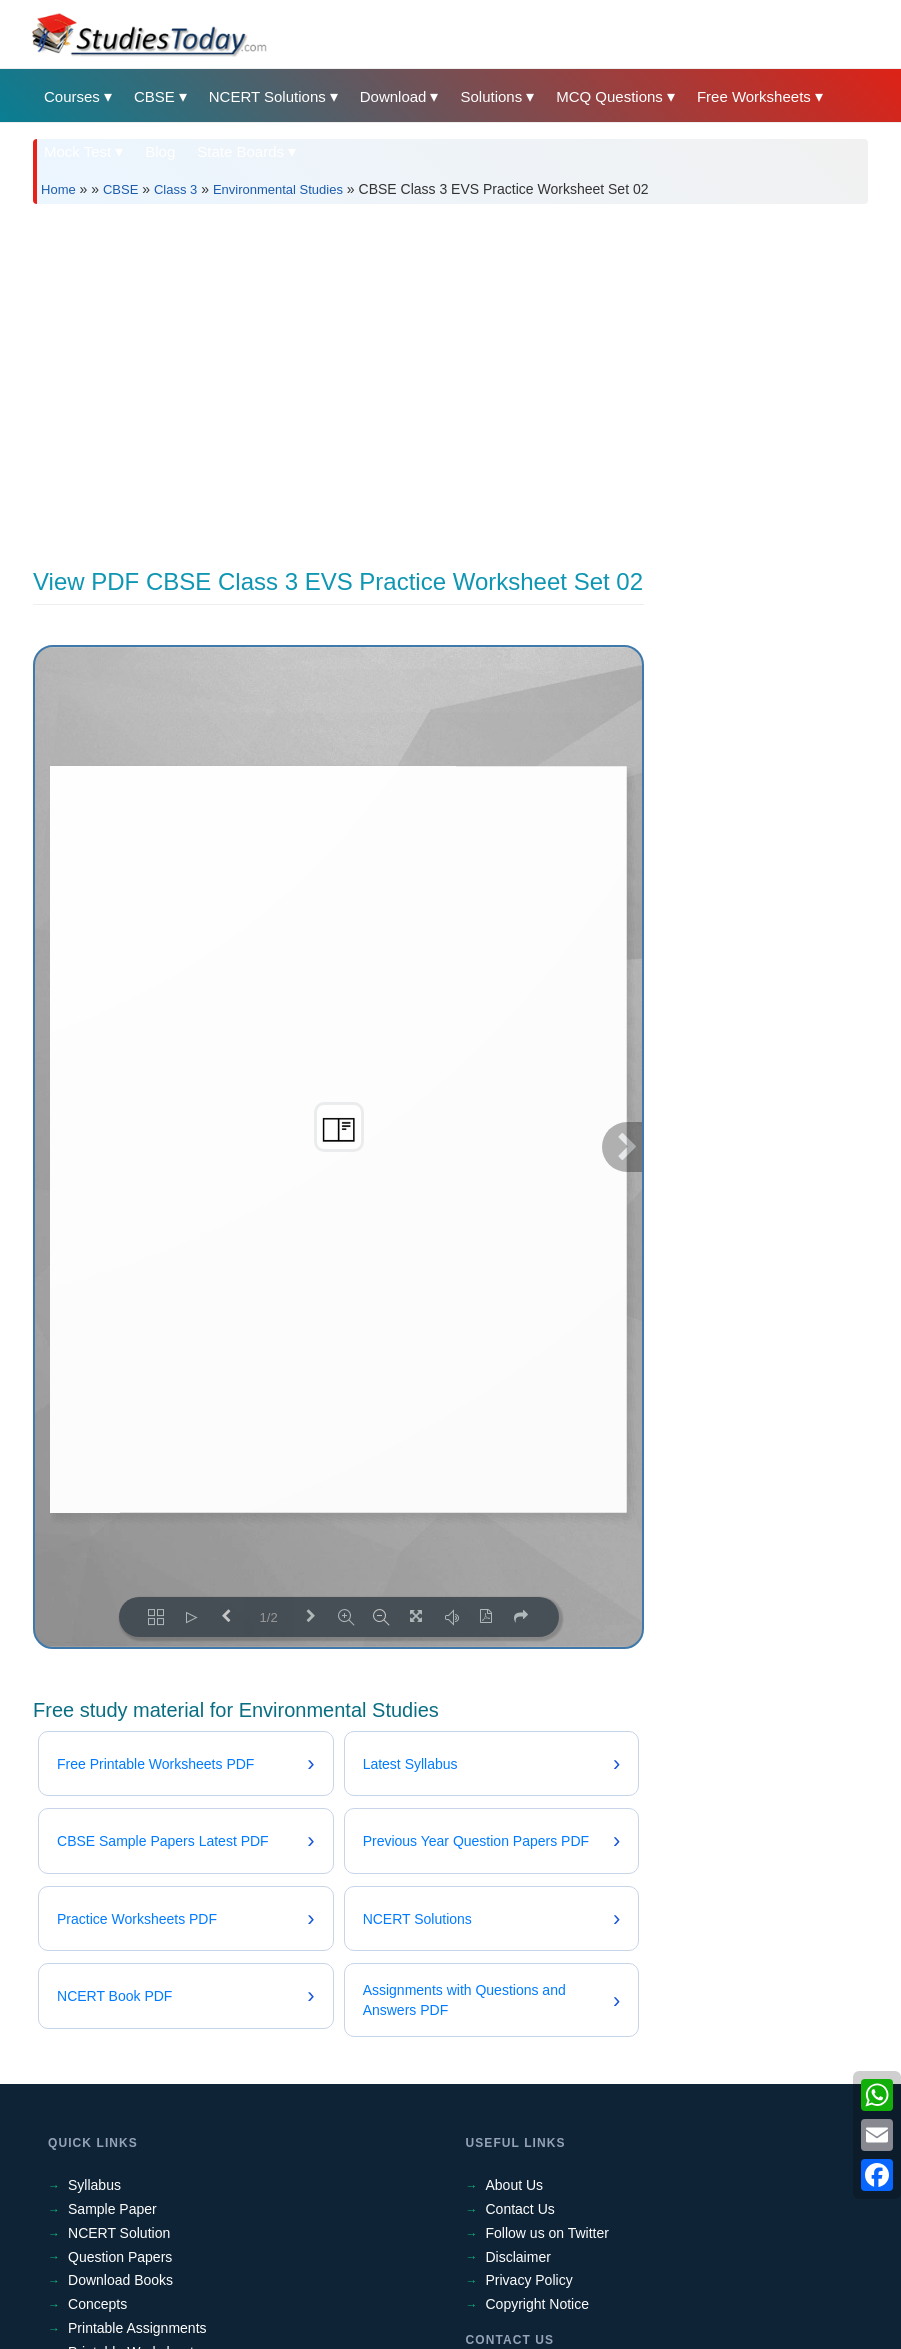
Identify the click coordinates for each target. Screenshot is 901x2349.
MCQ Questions (609, 96)
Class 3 (175, 189)
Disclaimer (518, 2257)
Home (58, 189)
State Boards (240, 151)
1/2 (269, 1617)
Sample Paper (112, 2209)
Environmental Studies (278, 189)
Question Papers (120, 2257)
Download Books (120, 2280)
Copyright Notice (538, 2304)
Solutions (491, 96)
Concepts (97, 2304)
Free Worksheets (754, 96)
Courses (72, 96)
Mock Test (77, 151)
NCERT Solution (119, 2233)
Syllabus (94, 2185)
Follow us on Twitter (547, 2233)
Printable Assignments (137, 2328)
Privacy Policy (529, 2280)
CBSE (154, 96)
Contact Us (520, 2209)
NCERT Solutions (267, 96)
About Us (515, 2185)
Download (393, 96)
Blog (160, 151)
